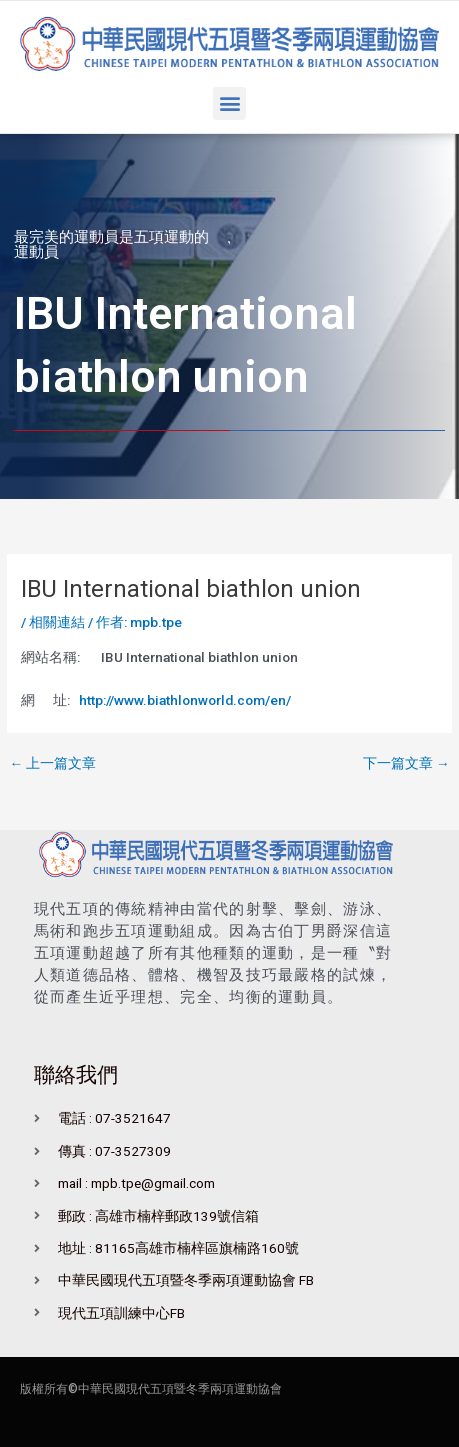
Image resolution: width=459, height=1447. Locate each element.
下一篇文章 (406, 764)
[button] (229, 103)
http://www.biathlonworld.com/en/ (185, 700)
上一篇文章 (52, 764)
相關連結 (57, 622)
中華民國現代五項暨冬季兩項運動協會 (180, 1389)
